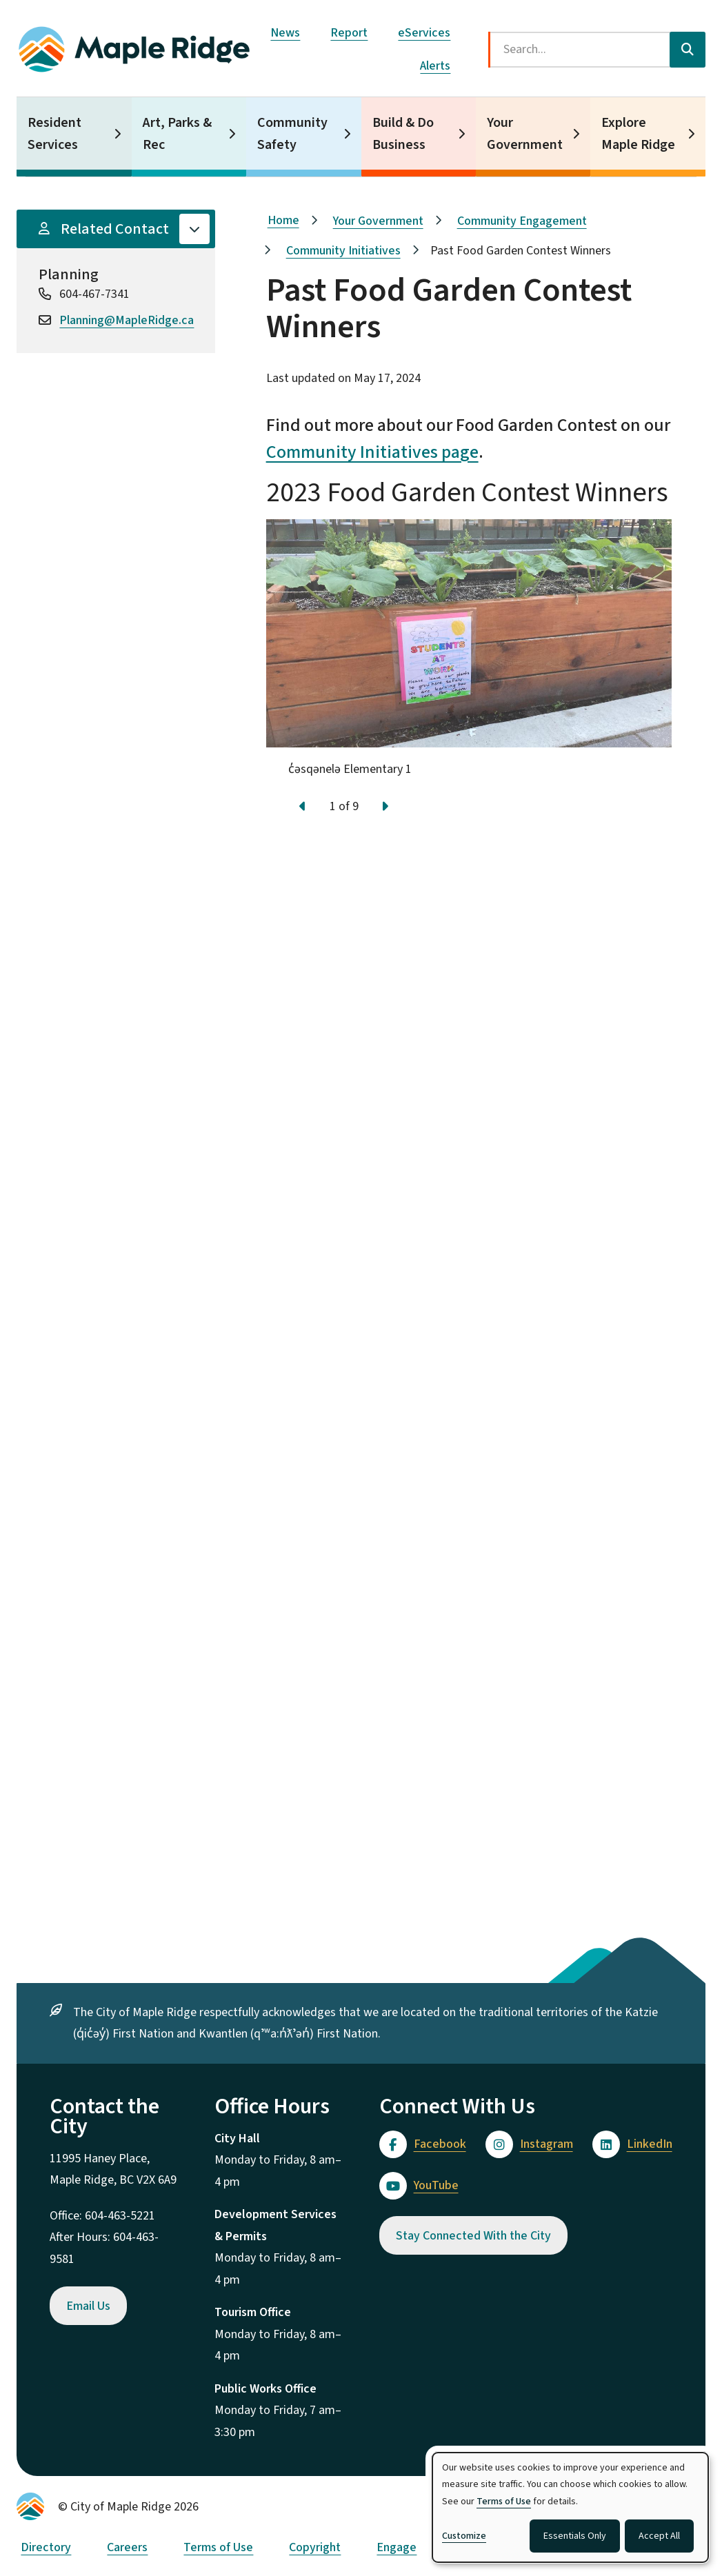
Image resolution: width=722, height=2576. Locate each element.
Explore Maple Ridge (638, 133)
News (285, 32)
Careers (127, 2547)
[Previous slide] (303, 807)
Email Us (88, 2306)
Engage (397, 2547)
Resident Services (54, 133)
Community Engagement (522, 221)
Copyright (315, 2547)
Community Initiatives (343, 250)
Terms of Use (218, 2547)
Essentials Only (574, 2536)
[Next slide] (385, 807)
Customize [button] (464, 2536)
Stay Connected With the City (473, 2235)
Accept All (659, 2536)
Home (283, 220)
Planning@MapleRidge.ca (126, 320)
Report (349, 32)
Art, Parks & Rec (177, 133)
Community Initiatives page (372, 452)
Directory (46, 2547)
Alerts (435, 65)
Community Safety (292, 133)
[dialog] (570, 2507)
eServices (424, 32)
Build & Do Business (403, 133)
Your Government (525, 133)
